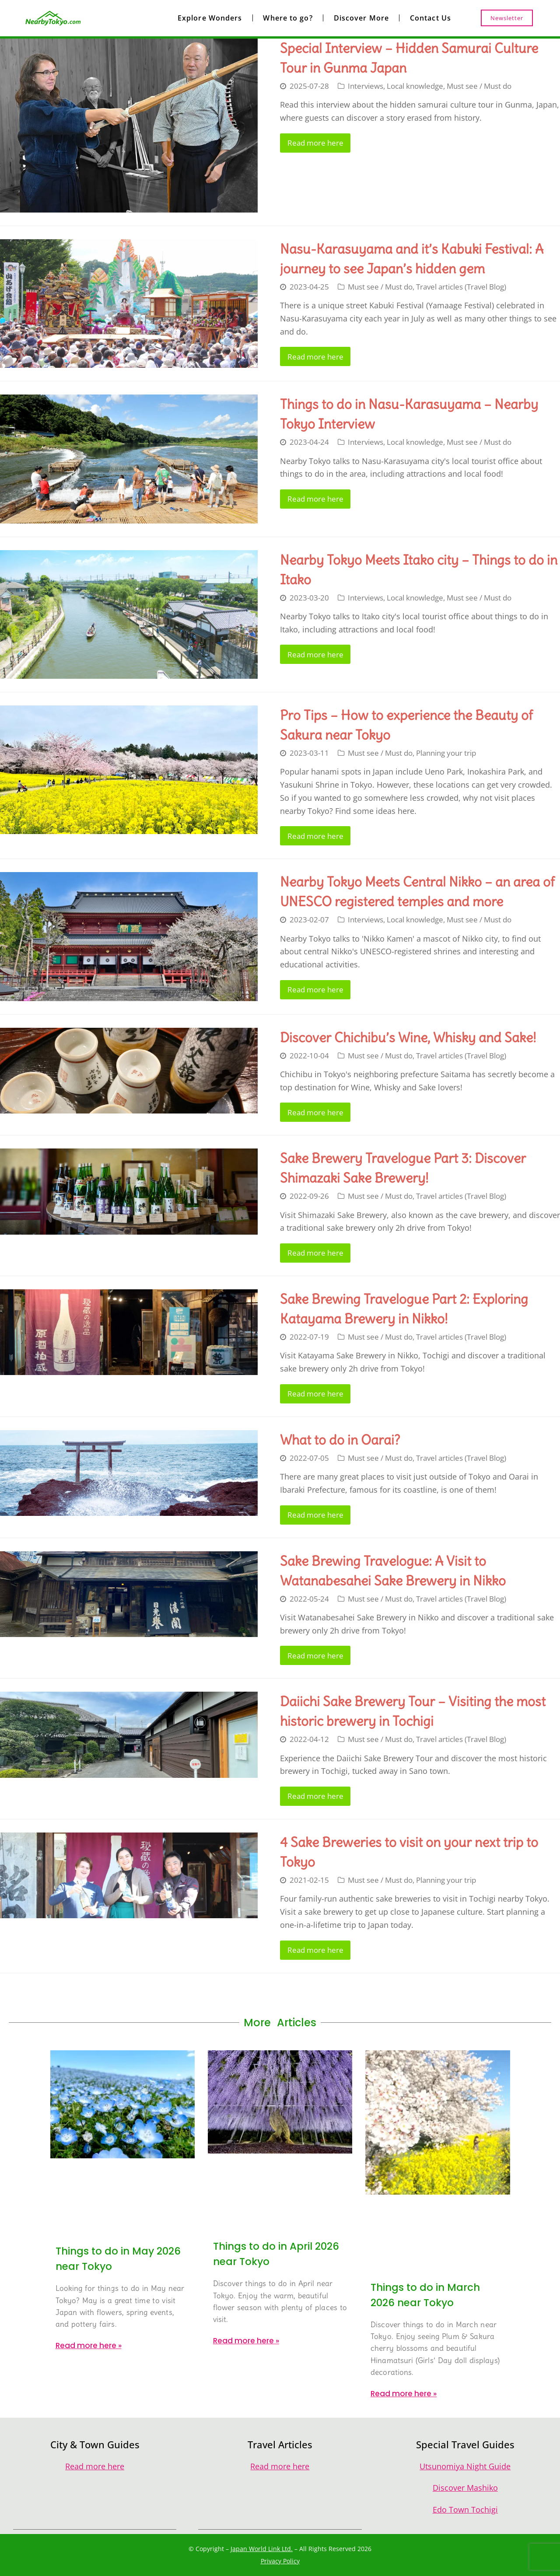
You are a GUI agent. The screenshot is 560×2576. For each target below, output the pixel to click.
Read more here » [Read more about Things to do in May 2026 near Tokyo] (89, 2345)
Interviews (365, 86)
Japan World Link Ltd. (262, 2549)
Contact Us (430, 18)
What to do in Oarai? (340, 1439)
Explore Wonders (210, 18)
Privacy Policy (280, 2561)
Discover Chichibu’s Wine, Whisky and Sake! (408, 1037)
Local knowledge (415, 86)
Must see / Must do (479, 86)
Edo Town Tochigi (465, 2509)
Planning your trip (446, 753)
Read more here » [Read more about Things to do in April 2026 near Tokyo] (246, 2340)
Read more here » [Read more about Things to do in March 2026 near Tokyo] (404, 2393)
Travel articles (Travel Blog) (461, 287)
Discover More (361, 18)
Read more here (315, 143)
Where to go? (287, 18)
